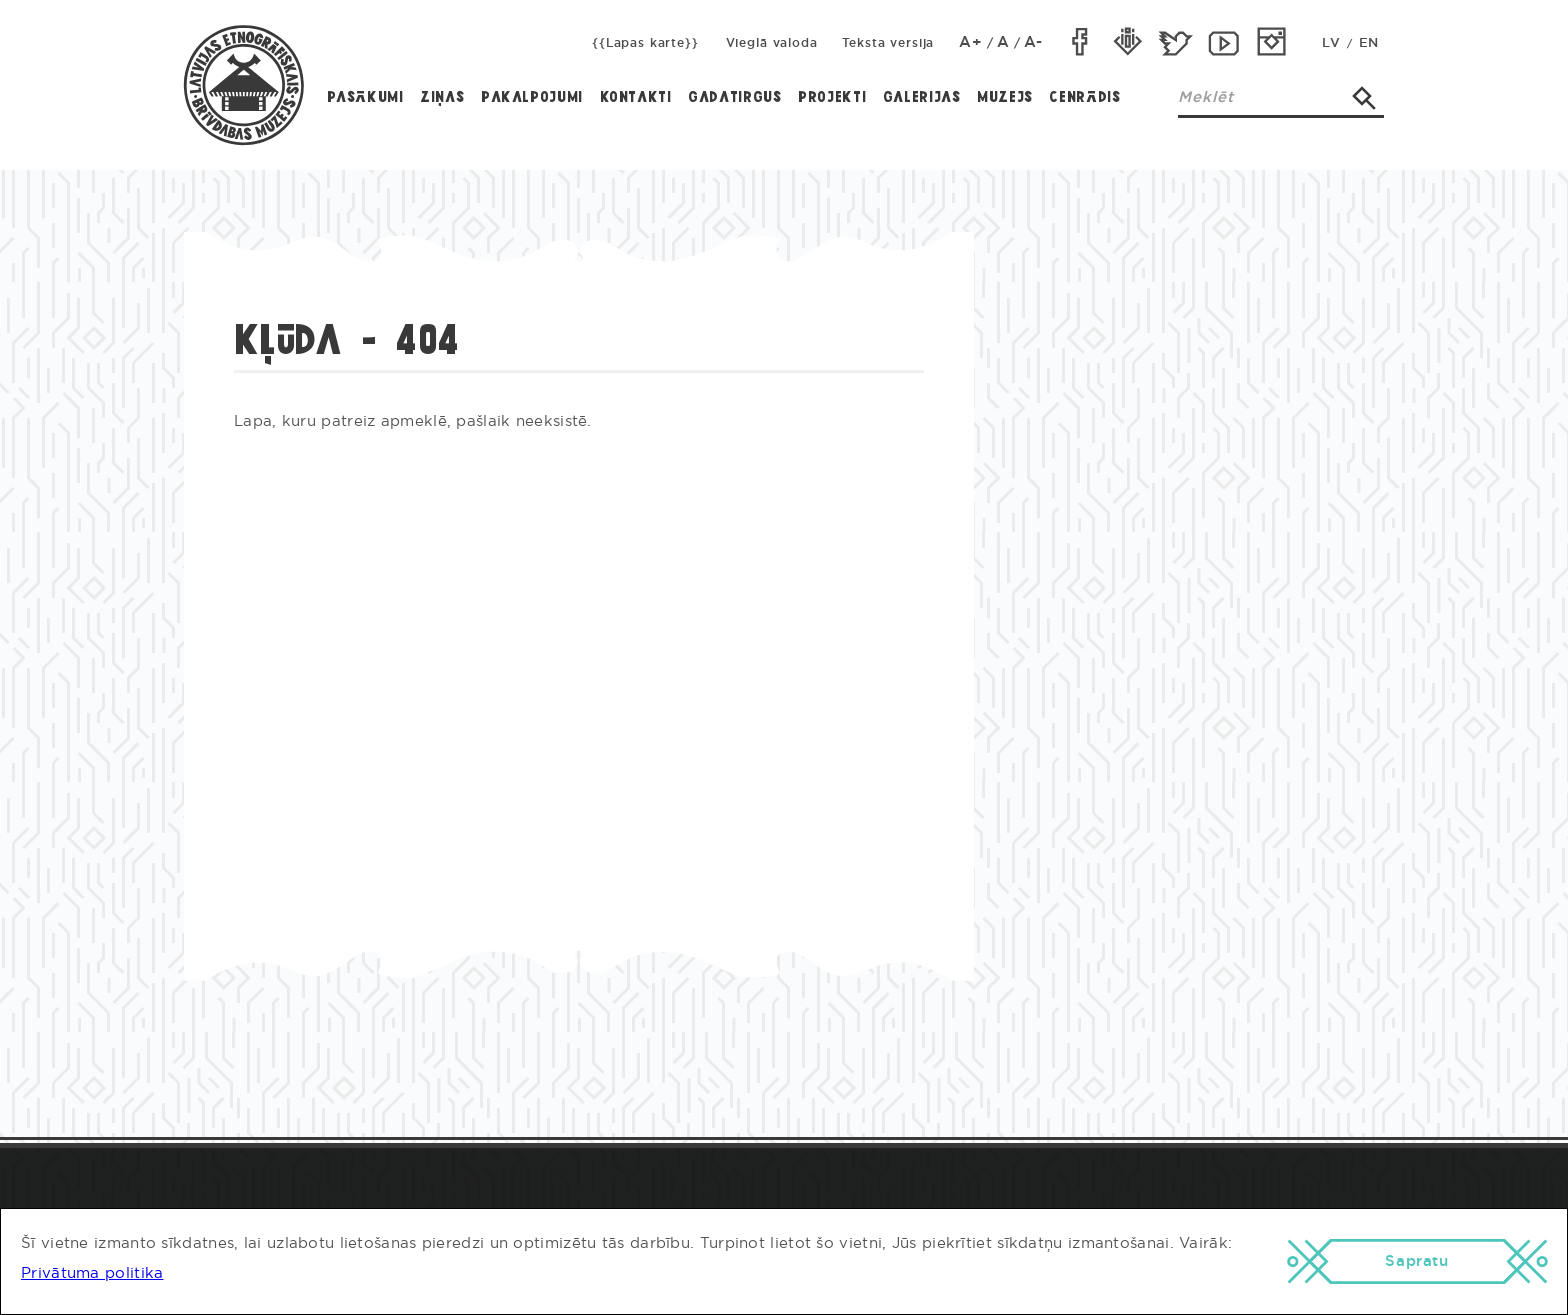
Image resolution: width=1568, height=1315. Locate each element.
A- (1033, 42)
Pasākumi (365, 98)
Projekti (832, 98)
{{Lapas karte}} (645, 43)
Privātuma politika (92, 1273)
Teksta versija (888, 43)
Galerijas (922, 98)
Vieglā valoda (772, 43)
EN (1369, 43)
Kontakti (636, 98)
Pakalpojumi (532, 98)
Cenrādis (1084, 98)
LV (1331, 43)
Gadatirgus (734, 98)
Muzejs (1005, 98)
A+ (971, 42)
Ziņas (442, 98)
